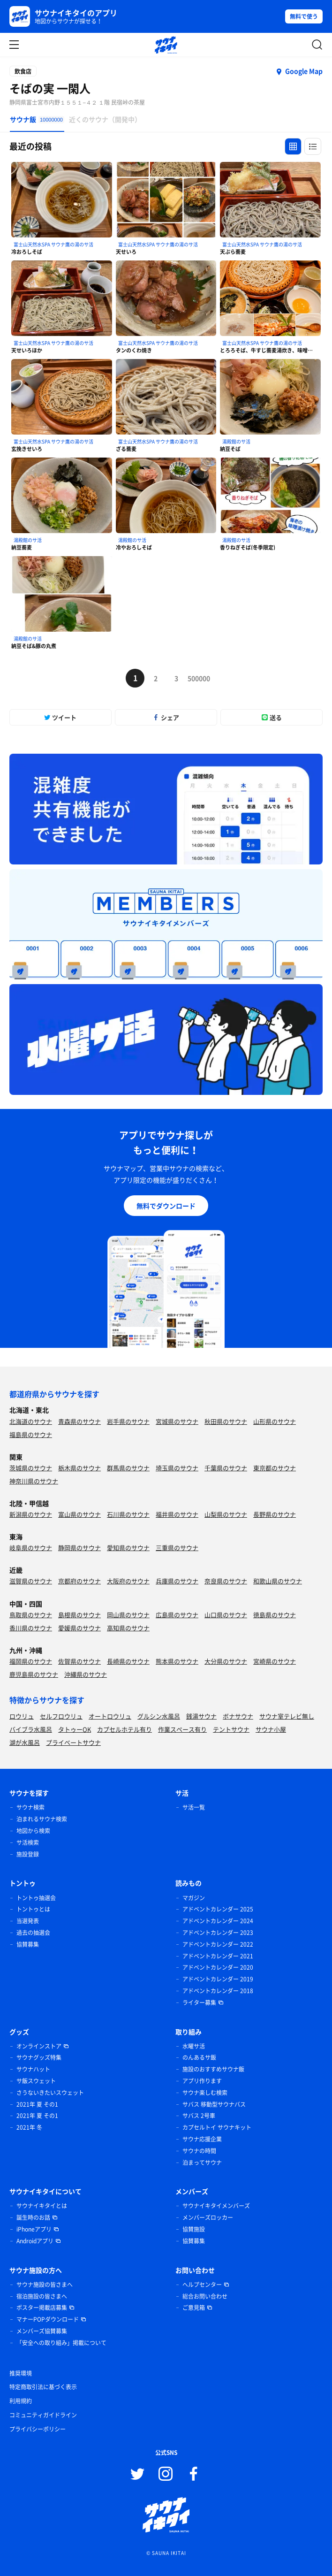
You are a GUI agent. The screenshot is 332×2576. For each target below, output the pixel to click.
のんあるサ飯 (199, 2057)
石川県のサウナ (128, 1514)
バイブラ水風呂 (30, 1729)
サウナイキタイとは (41, 2205)
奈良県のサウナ (225, 1580)
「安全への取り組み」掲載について (61, 2343)
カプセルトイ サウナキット (216, 2127)
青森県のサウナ (79, 1421)
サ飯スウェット (36, 2081)
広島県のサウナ (177, 1614)
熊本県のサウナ (177, 1661)
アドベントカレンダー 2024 (217, 1921)
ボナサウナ (238, 1716)
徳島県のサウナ (274, 1614)
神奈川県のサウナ (33, 1480)
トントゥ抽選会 (36, 1898)
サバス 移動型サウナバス (214, 2104)
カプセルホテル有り (124, 1729)
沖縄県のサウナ (85, 1674)
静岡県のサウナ (79, 1547)
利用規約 (20, 2401)
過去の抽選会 (33, 1932)
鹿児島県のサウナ (33, 1674)
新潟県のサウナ (30, 1514)
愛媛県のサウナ (79, 1627)
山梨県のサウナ (225, 1514)
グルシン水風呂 (158, 1716)
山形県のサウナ (274, 1421)
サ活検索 (27, 1842)
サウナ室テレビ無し (286, 1716)
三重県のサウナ (177, 1547)
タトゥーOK (74, 1729)
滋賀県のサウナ (30, 1580)
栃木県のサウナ (79, 1467)
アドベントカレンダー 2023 (217, 1932)
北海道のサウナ (30, 1421)
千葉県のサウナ (225, 1467)
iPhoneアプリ (34, 2229)
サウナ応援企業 (202, 2139)
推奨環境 (20, 2373)
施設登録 (27, 1854)
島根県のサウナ (79, 1614)
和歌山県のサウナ (277, 1580)
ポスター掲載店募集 (41, 2307)
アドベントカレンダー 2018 (217, 1991)
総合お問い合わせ (204, 2296)
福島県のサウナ (30, 1434)
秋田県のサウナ (225, 1421)
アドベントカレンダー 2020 (217, 1967)
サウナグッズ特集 (38, 2057)
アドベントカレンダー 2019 (217, 1979)
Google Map (304, 71)
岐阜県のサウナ (30, 1547)
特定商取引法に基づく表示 (43, 2387)
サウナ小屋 (271, 1729)
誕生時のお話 (33, 2217)
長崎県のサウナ (128, 1661)
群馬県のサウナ (128, 1467)
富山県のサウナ (79, 1514)
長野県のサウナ (274, 1514)
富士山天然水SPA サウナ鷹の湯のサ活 (53, 244)
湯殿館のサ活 (236, 441)
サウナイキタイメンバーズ (216, 2205)
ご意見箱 (193, 2307)
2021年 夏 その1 (37, 2104)
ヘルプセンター (202, 2284)
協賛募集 (27, 1944)
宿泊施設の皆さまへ (41, 2296)
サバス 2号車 (198, 2115)
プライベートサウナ (73, 1742)
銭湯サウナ (201, 1716)
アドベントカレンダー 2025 (217, 1909)
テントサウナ (231, 1729)
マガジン (193, 1898)
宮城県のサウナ (177, 1421)
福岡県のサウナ (30, 1661)
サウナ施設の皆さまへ (44, 2284)
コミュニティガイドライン (43, 2415)
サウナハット (33, 2069)
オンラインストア (38, 2046)
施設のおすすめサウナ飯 (213, 2069)
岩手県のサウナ (128, 1421)
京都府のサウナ (79, 1580)
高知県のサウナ (128, 1627)
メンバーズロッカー (207, 2217)
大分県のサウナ (225, 1661)
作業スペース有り (182, 1729)
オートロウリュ (110, 1716)
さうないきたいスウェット (50, 2092)
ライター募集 (199, 2002)
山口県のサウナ (225, 1614)
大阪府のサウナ (128, 1580)
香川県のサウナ (30, 1627)
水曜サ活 (193, 2046)
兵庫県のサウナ (177, 1580)
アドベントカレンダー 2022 (217, 1944)
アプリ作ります (202, 2081)
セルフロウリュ (61, 1716)
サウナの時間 (199, 2151)
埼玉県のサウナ (177, 1467)
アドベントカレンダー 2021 (217, 1956)
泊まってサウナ (202, 2162)
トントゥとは (33, 1909)
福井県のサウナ (177, 1514)
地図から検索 (33, 1831)
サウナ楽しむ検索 (204, 2092)
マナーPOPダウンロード (47, 2319)
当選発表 (27, 1921)
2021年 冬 (29, 2127)
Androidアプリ (34, 2241)
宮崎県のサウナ (274, 1661)
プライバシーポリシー (37, 2429)
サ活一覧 (193, 1807)
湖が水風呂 (24, 1742)
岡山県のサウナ (128, 1614)
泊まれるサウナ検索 (41, 1819)
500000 (197, 678)
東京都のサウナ (274, 1467)
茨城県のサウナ (30, 1467)
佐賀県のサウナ (79, 1661)
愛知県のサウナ (128, 1547)
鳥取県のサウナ (30, 1614)
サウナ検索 (30, 1807)
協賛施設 (193, 2229)
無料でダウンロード (166, 1205)
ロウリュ (21, 1716)
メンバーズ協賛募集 (41, 2331)
